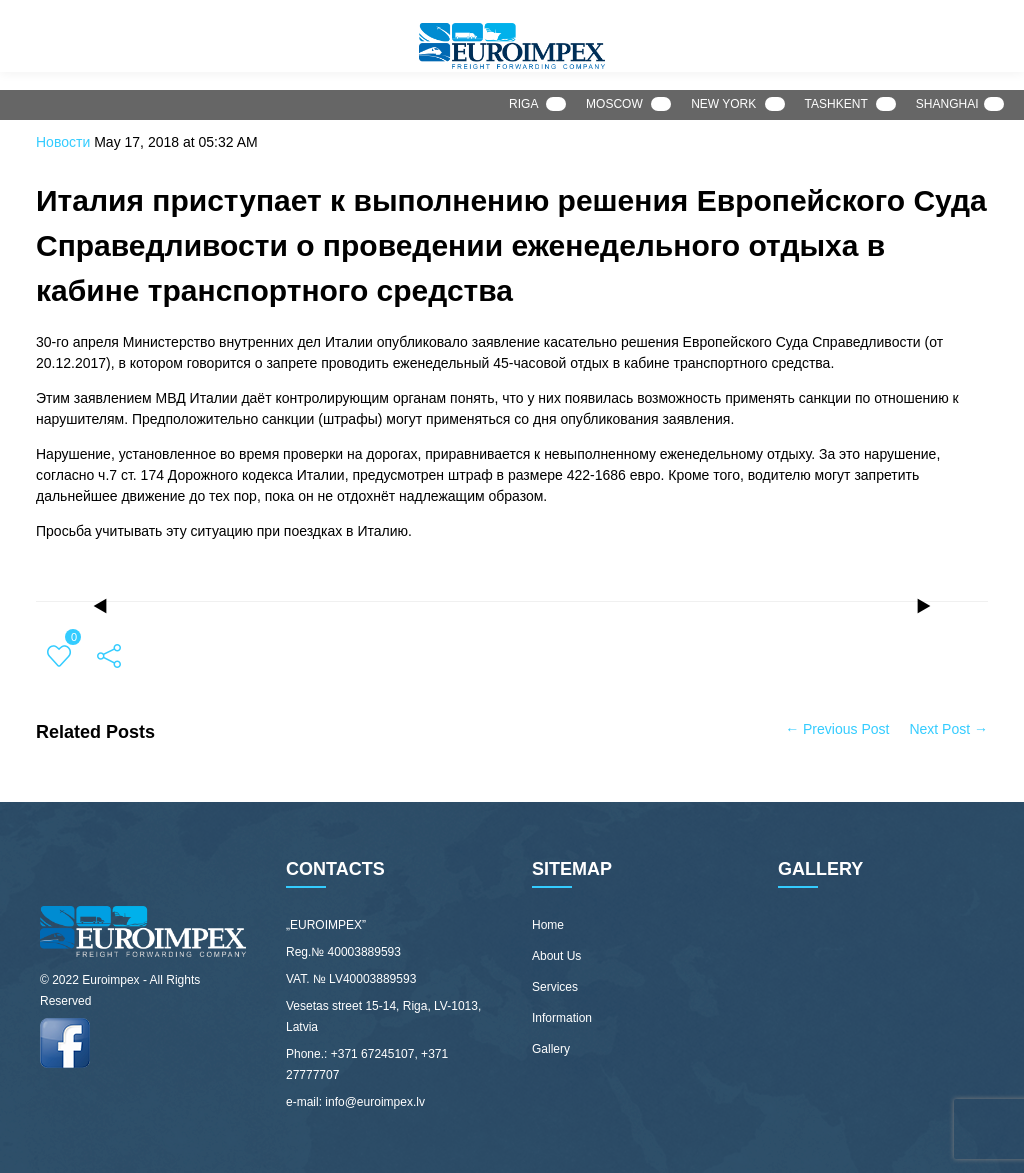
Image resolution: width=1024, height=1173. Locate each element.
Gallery (551, 1049)
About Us (556, 956)
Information (562, 1018)
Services (555, 987)
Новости (63, 142)
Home (548, 925)
